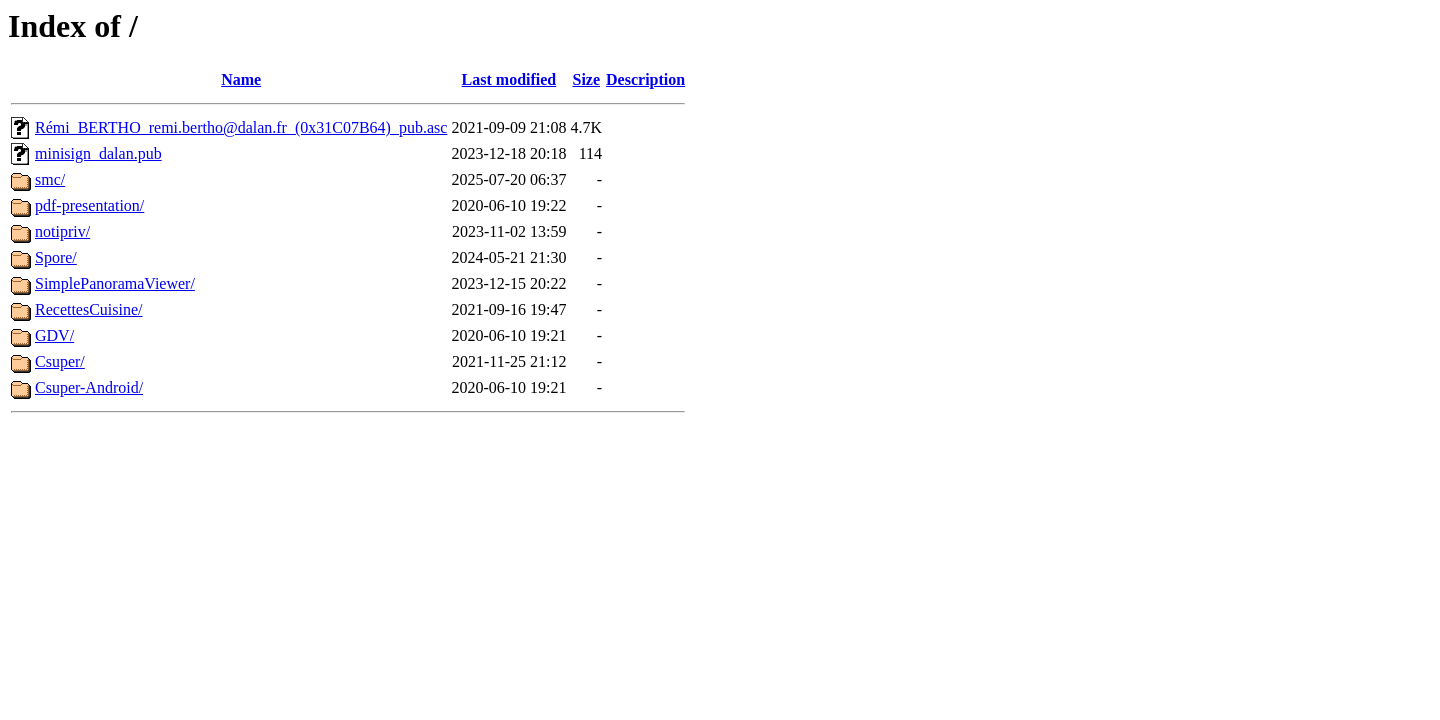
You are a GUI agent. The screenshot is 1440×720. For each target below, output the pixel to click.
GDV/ (54, 335)
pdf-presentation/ (89, 205)
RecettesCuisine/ (89, 309)
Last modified (509, 79)
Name (241, 79)
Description (645, 79)
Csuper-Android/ (89, 387)
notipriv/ (62, 231)
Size (586, 79)
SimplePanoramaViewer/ (115, 283)
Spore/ (56, 257)
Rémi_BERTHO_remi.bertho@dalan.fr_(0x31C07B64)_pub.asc (241, 127)
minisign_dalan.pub (98, 153)
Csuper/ (60, 361)
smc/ (50, 179)
